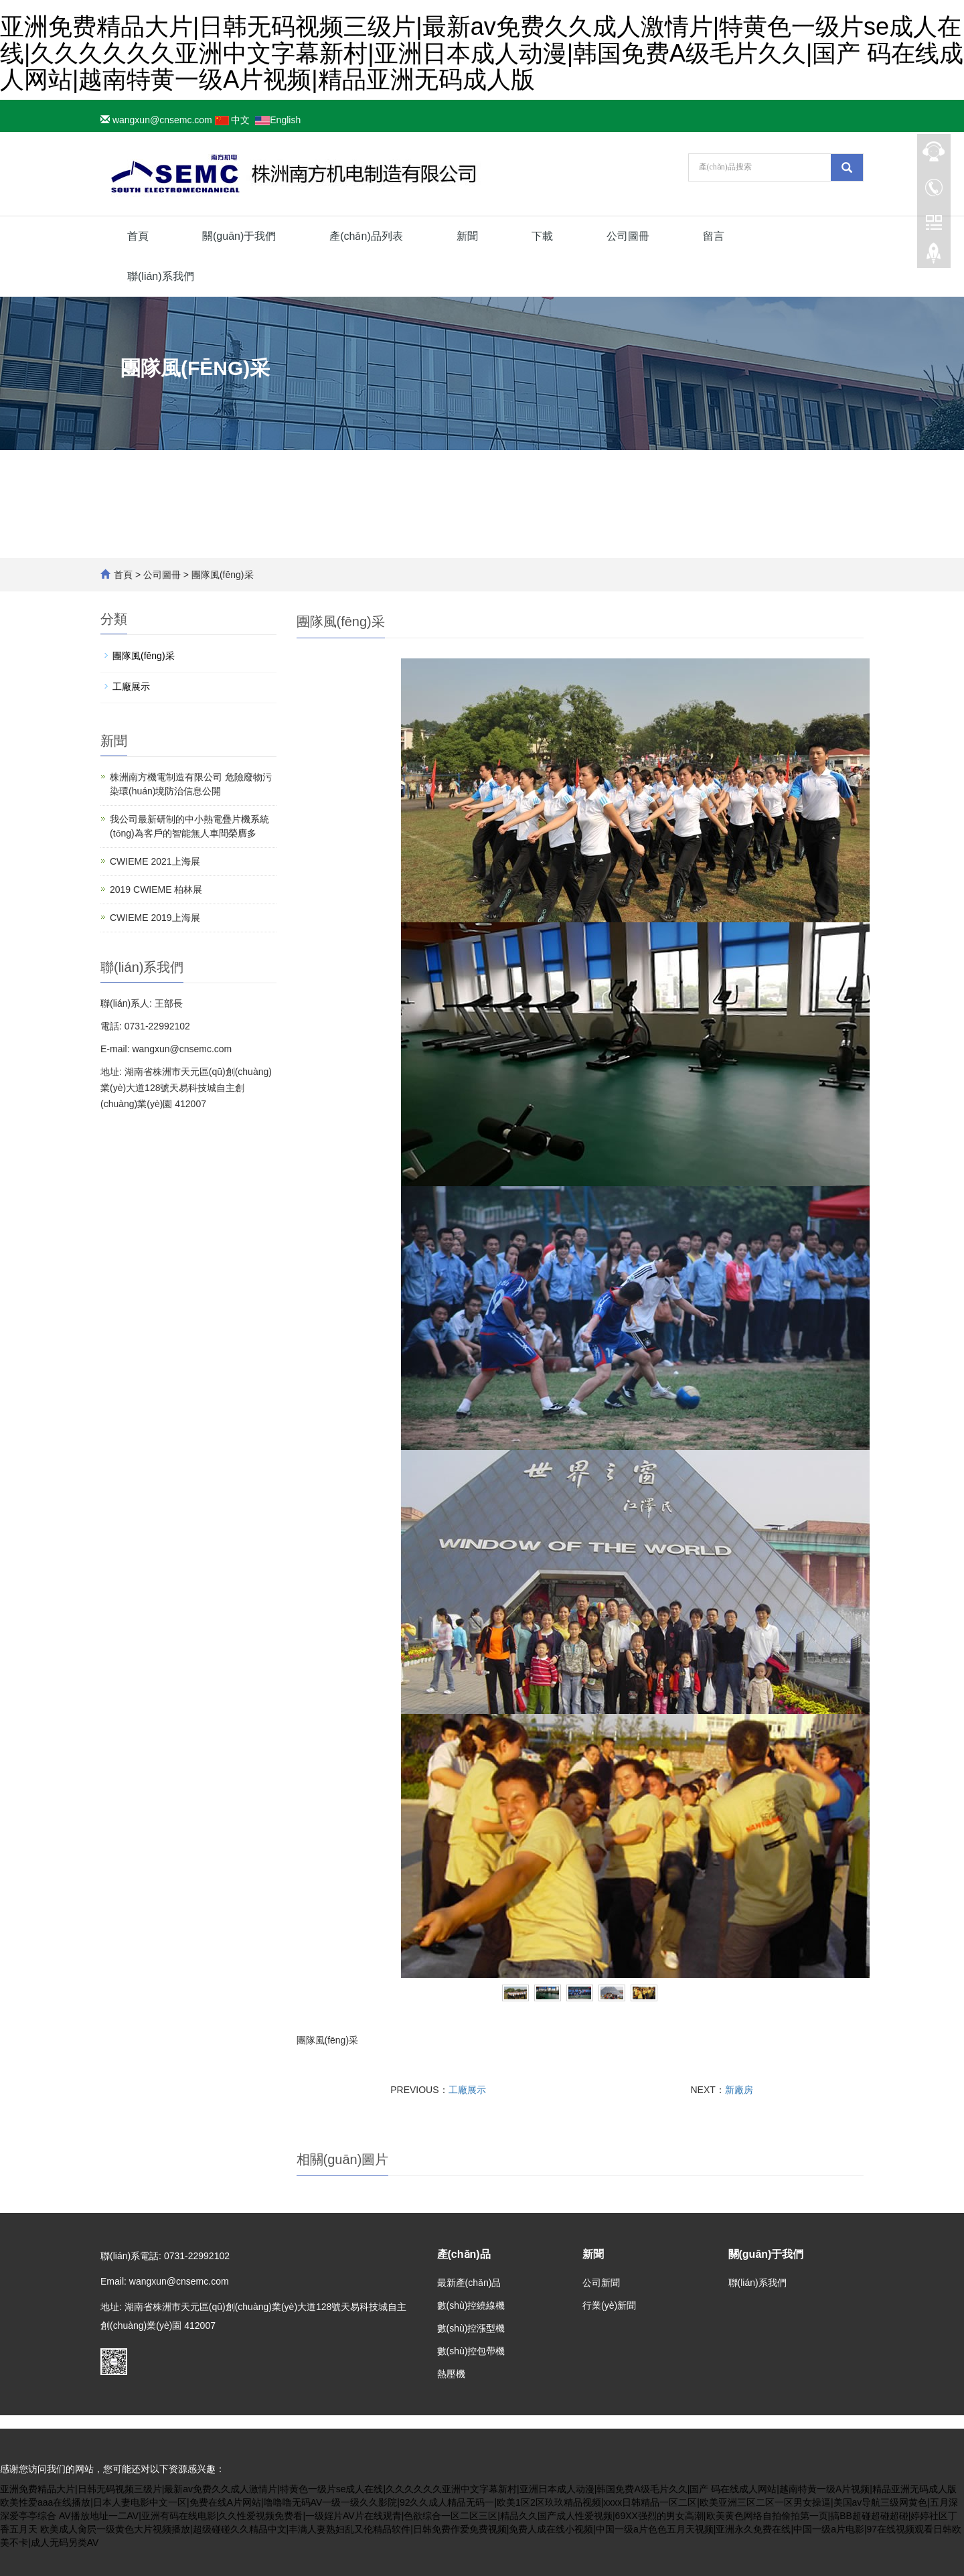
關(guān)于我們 (239, 236)
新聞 (467, 236)
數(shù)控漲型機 (471, 2328)
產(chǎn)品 (464, 2254)
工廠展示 (467, 2089)
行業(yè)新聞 (609, 2305)
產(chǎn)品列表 (365, 236)
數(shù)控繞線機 (471, 2305)
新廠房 (739, 2089)
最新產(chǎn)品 (469, 2282)
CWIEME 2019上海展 (155, 917)
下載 (542, 236)
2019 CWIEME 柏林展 (156, 889)
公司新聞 (601, 2282)
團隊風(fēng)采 (221, 574)
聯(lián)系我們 (160, 276)
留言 (713, 236)
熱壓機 (451, 2373)
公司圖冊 (628, 236)
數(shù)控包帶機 (471, 2351)
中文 (232, 120)
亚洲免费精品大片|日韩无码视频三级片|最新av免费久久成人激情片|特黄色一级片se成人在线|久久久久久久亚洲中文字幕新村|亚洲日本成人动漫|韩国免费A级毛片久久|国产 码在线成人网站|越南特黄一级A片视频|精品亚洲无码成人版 (481, 53)
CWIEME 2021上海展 (155, 861)
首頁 (138, 236)
